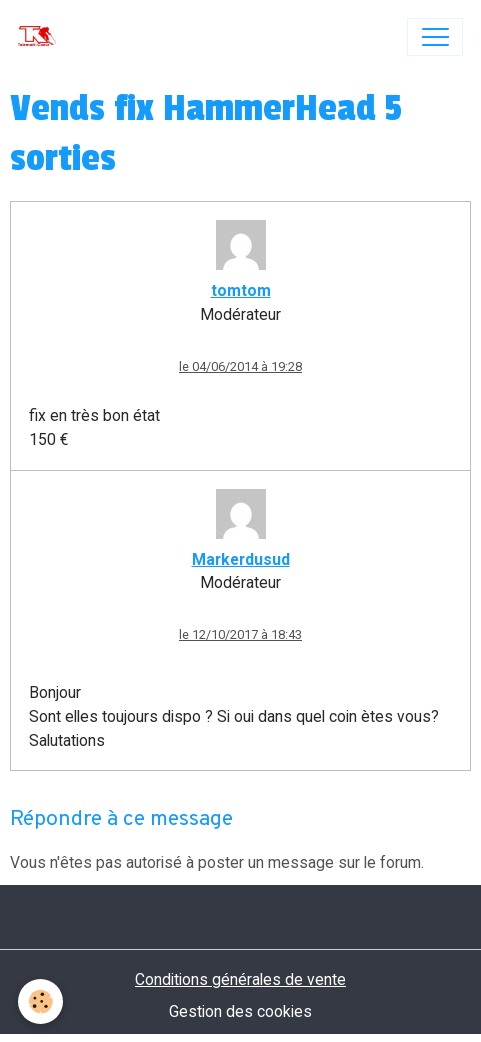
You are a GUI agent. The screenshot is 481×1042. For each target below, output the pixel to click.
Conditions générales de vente (240, 979)
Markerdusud (241, 559)
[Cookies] (40, 1001)
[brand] (41, 37)
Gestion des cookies (240, 1011)
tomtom (241, 290)
